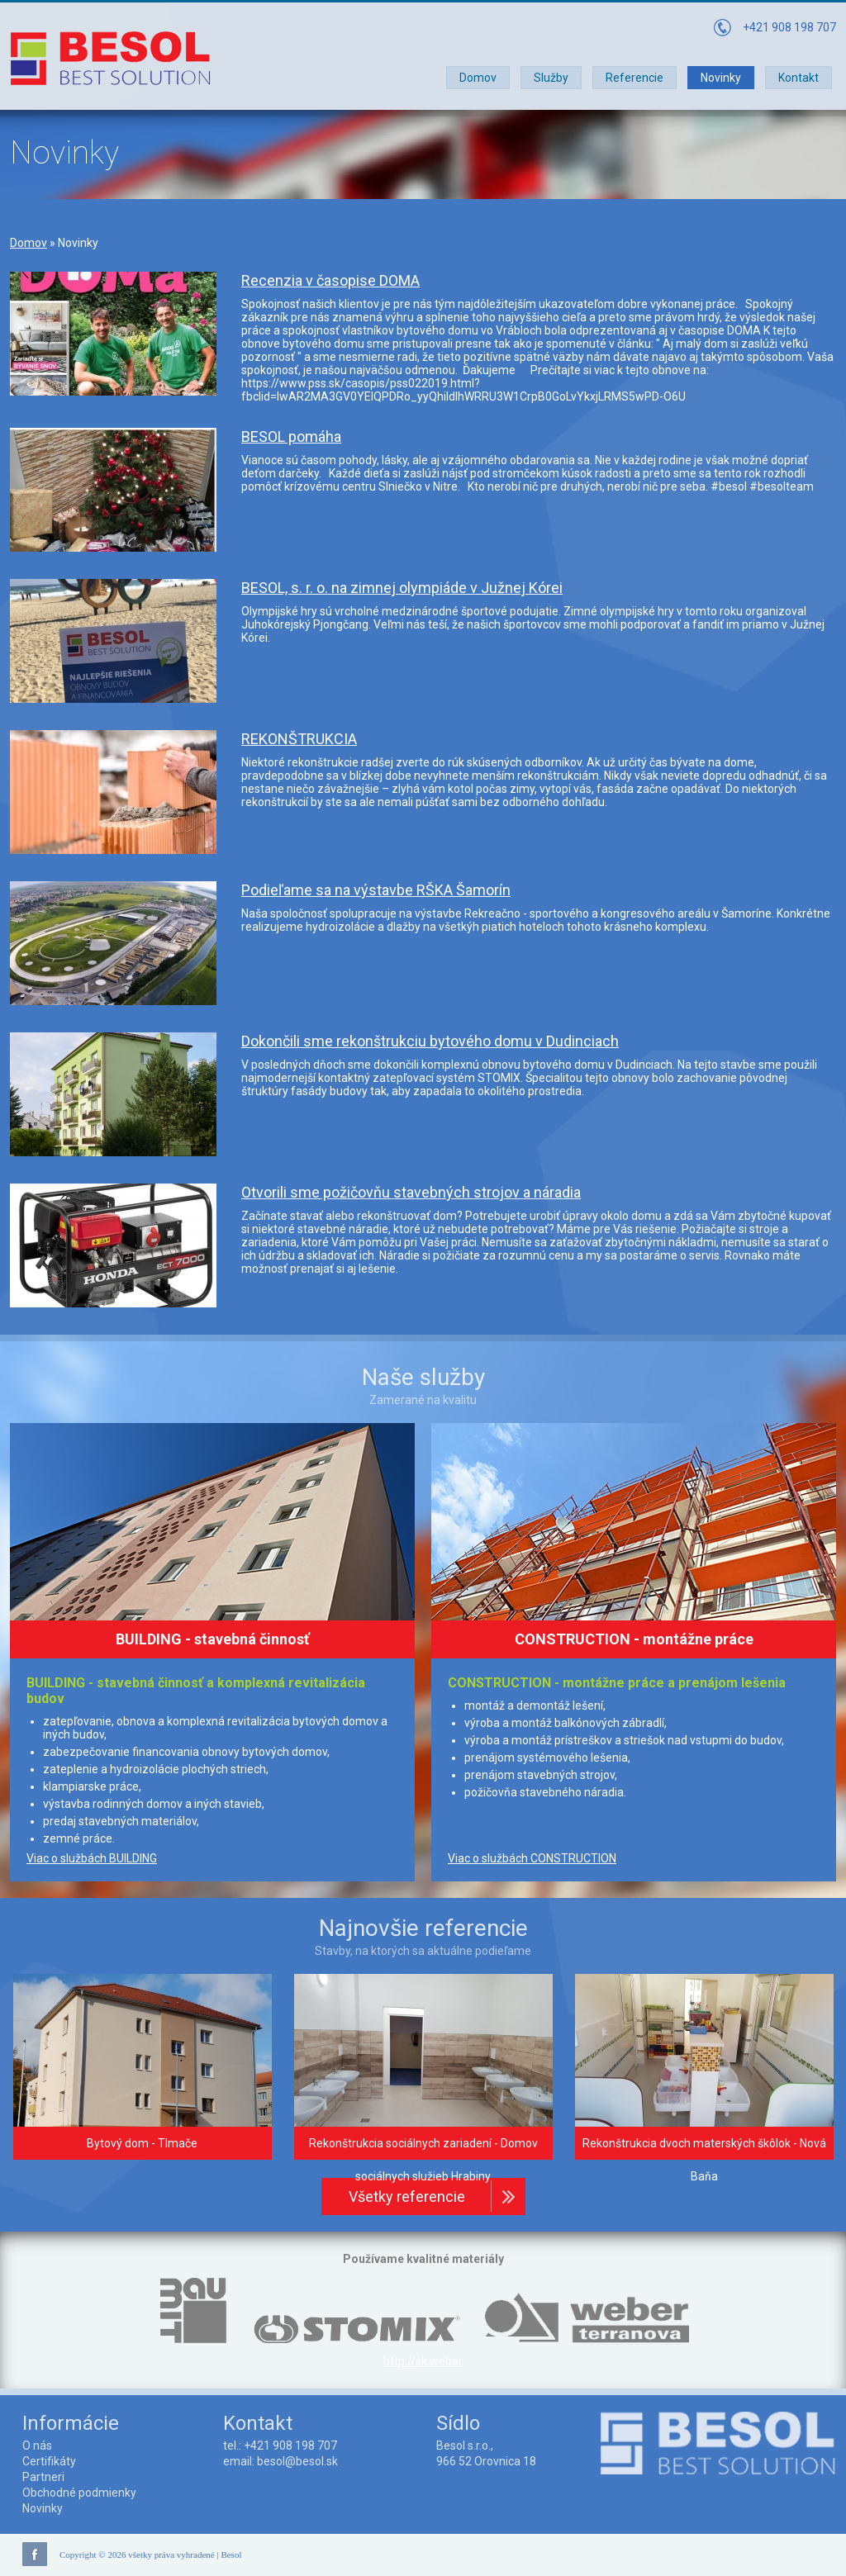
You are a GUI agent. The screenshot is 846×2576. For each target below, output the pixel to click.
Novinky (721, 77)
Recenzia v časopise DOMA (330, 280)
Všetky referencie (407, 2196)
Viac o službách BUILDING (91, 1858)
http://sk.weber (423, 2361)
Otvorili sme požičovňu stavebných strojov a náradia (411, 1192)
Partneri (43, 2476)
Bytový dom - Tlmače (142, 2143)
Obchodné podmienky (79, 2492)
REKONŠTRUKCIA (299, 738)
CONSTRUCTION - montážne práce (634, 1639)
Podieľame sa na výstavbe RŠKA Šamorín (376, 890)
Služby (551, 77)
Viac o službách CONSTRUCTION (532, 1858)
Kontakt (798, 77)
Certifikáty (49, 2461)
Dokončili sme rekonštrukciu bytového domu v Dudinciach (430, 1041)
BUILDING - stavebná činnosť (212, 1639)
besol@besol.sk (297, 2461)
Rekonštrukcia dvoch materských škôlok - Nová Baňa (704, 2160)
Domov (478, 77)
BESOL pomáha (291, 436)
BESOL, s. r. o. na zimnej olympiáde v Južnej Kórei (402, 587)
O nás (37, 2445)
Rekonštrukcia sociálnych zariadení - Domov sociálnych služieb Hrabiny (423, 2160)
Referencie (634, 77)
